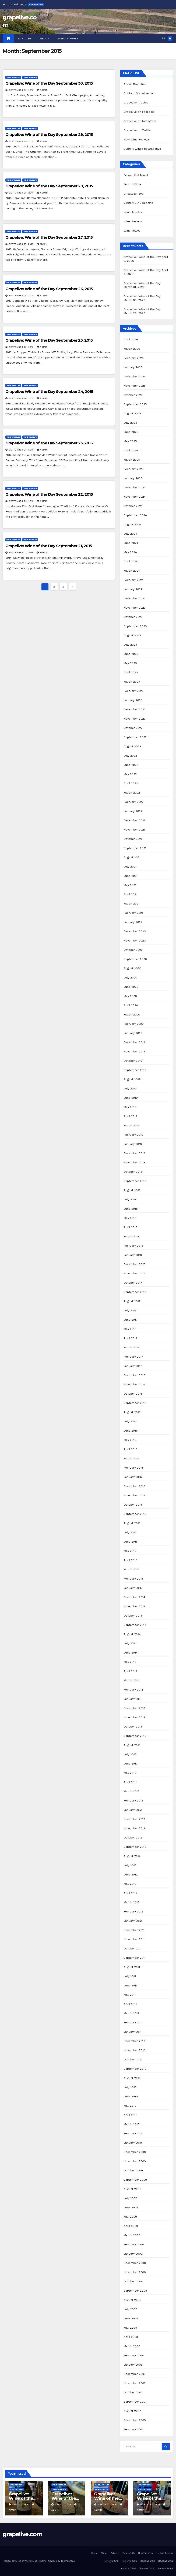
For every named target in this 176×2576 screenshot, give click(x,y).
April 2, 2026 (21, 2504)
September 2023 (135, 626)
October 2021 (133, 838)
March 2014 (132, 1680)
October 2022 (133, 727)
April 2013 (130, 1782)
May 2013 (130, 1772)
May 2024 (130, 552)
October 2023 (133, 617)
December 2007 (135, 2374)
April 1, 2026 (63, 2504)
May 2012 (130, 1883)
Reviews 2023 (128, 2568)
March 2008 (132, 2346)
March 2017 (131, 1347)
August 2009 (132, 2189)
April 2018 (131, 1227)
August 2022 (132, 746)
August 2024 (132, 524)
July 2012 (130, 1865)
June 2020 (131, 986)
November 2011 (134, 1939)
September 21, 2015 (21, 552)
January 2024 (133, 589)
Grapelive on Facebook (140, 111)
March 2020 (132, 1014)
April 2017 (130, 1338)
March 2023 (132, 681)
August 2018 (132, 1190)
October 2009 (133, 2170)
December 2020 (135, 931)
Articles (25, 38)
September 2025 (135, 404)
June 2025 (131, 432)
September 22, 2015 (21, 501)
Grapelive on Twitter (138, 130)
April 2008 (131, 2337)
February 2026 (134, 358)
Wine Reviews (30, 77)
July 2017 (130, 1310)
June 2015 (131, 1541)
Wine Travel (132, 230)
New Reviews (145, 2553)
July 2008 (130, 2309)
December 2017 (134, 1264)
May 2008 (130, 2327)
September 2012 (135, 1846)
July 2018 (130, 1199)
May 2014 (130, 1661)
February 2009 (134, 2244)
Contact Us (128, 2553)
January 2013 (133, 1809)
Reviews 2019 (111, 2561)
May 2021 (130, 885)
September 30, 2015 (22, 90)
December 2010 (134, 2041)
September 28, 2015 (22, 193)
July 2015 (130, 1532)
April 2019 (131, 1116)
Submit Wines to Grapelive (142, 148)
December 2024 (135, 487)
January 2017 (133, 1366)
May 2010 (130, 2105)
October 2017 (133, 1282)
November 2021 (134, 829)
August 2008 (132, 2300)
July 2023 (130, 644)
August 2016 (132, 1412)
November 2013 (134, 1717)
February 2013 (133, 1800)
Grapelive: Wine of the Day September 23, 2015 (49, 443)
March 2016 (131, 1458)
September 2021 (135, 848)
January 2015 (133, 1587)
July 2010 (130, 2087)
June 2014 (131, 1652)
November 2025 (135, 385)
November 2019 (134, 1051)
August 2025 (132, 413)
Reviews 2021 (147, 2561)
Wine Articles (13, 77)
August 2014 (132, 1634)
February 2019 (133, 1134)
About (44, 38)
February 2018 (133, 1245)
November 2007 (135, 2383)
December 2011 (134, 1930)
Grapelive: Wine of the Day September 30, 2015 (49, 83)
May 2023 (130, 663)
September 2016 (135, 1403)
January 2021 (133, 922)
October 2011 (133, 1948)
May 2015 (130, 1551)
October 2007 (133, 2392)
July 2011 (130, 1976)
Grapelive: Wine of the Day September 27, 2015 (49, 237)
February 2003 (134, 2429)
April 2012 (130, 1893)
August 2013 (132, 1745)
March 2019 (132, 1125)
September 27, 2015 (21, 244)
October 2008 (133, 2281)
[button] (163, 38)
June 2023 (131, 654)
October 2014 (133, 1615)
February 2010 (133, 2133)
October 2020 (133, 949)
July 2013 (130, 1754)
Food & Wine (132, 184)
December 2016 (134, 1375)
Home (94, 2553)
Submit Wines (67, 38)
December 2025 (135, 376)
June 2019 (131, 1097)
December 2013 (134, 1708)
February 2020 (134, 1023)
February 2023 (134, 691)
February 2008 (134, 2355)
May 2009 (130, 2216)
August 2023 (132, 635)
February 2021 (133, 912)
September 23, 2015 (21, 450)
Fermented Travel (136, 175)
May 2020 (130, 996)
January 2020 (133, 1033)
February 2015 (133, 1578)
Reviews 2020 (129, 2561)
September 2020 (135, 959)
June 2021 (131, 875)
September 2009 (135, 2179)
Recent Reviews (164, 2553)
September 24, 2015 (21, 398)
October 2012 (133, 1837)
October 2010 (133, 2059)
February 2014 (133, 1689)
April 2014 (130, 1671)
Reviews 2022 (165, 2561)
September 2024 (135, 515)
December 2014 (134, 1597)
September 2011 (135, 1957)
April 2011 (130, 2004)
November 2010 (134, 2050)
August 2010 (132, 2078)
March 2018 (132, 1236)
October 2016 (133, 1393)
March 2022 (132, 792)
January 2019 (133, 1144)
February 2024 (134, 580)
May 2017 (130, 1329)
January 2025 (133, 478)
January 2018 (133, 1255)
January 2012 (133, 1920)
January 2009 (133, 2253)
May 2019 (130, 1107)
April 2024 (131, 561)
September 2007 (135, 2401)
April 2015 (130, 1560)
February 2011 (133, 2022)
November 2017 (134, 1273)
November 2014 (134, 1606)
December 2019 (134, 1042)
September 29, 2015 (22, 141)
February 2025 (134, 469)
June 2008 (131, 2318)
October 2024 (133, 506)
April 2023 (131, 672)
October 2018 (133, 1171)
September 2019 (135, 1070)
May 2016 (130, 1440)
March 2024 (132, 570)
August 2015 (132, 1523)
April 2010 (131, 2115)
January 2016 (133, 1477)
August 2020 (132, 968)
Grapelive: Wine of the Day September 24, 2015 (49, 391)
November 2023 (135, 607)
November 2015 (134, 1495)
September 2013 (135, 1735)
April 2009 (131, 2226)
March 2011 (131, 2013)
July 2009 (130, 2198)
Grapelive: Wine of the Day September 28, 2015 (49, 186)
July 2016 (130, 1421)
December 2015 (134, 1486)
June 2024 (131, 543)
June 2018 (131, 1208)
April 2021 (130, 894)
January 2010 (133, 2142)
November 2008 (135, 2272)
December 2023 (135, 598)
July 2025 (130, 422)
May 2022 (130, 774)
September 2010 (135, 2068)
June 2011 (130, 1985)
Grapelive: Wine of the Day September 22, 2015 (49, 494)
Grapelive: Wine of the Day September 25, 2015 (49, 340)
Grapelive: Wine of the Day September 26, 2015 (49, 288)
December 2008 (135, 2263)
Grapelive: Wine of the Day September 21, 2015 (48, 546)
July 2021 (130, 866)
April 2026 (131, 339)
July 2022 (130, 755)
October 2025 (133, 395)
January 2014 (133, 1698)
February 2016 (133, 1467)
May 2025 (130, 441)
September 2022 (135, 737)
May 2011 (130, 1994)
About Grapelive (135, 84)
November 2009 (135, 2161)
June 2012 (131, 1874)
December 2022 (135, 709)
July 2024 (130, 533)
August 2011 (132, 1967)
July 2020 (130, 977)
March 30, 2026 (150, 2504)
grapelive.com (22, 2534)
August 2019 (132, 1079)
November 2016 (134, 1384)
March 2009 (132, 2235)
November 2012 (134, 1828)
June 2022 (131, 764)
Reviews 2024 (147, 2568)
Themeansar (67, 2561)
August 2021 (132, 857)
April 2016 (130, 1449)
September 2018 (135, 1181)
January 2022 (133, 811)
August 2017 (132, 1301)
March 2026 (132, 348)
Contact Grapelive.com (140, 93)
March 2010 (132, 2124)
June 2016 (131, 1430)
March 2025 (132, 459)
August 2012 (132, 1856)
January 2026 (133, 367)
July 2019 (130, 1088)
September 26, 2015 (22, 295)
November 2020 (135, 940)
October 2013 (133, 1726)
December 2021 (134, 820)
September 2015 (135, 1514)
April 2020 (131, 1005)
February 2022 (134, 801)
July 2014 (130, 1643)
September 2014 (135, 1624)
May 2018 (130, 1218)
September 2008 (135, 2290)
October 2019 (133, 1060)
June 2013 (131, 1763)
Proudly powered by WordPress (20, 2561)
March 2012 (131, 1902)
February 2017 (133, 1356)
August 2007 (132, 2411)
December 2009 (135, 2152)
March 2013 (131, 1791)
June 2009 (131, 2207)
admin (42, 90)
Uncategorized (134, 193)
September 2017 (135, 1292)
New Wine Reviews (137, 139)
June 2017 (131, 1319)
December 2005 (135, 2420)
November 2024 (135, 496)
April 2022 (131, 783)
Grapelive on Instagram (140, 121)
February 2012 (133, 1911)
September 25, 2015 (21, 347)
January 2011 (132, 2031)
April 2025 (131, 450)
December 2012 (134, 1819)
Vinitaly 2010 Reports (138, 202)
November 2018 (134, 1162)
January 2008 (133, 2364)
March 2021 (131, 903)
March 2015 (131, 1569)
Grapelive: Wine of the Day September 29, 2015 (49, 134)
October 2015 (133, 1504)
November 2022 (135, 718)
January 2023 (133, 700)
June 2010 (131, 2096)
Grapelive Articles (136, 102)
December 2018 (134, 1153)
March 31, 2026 (108, 2504)
